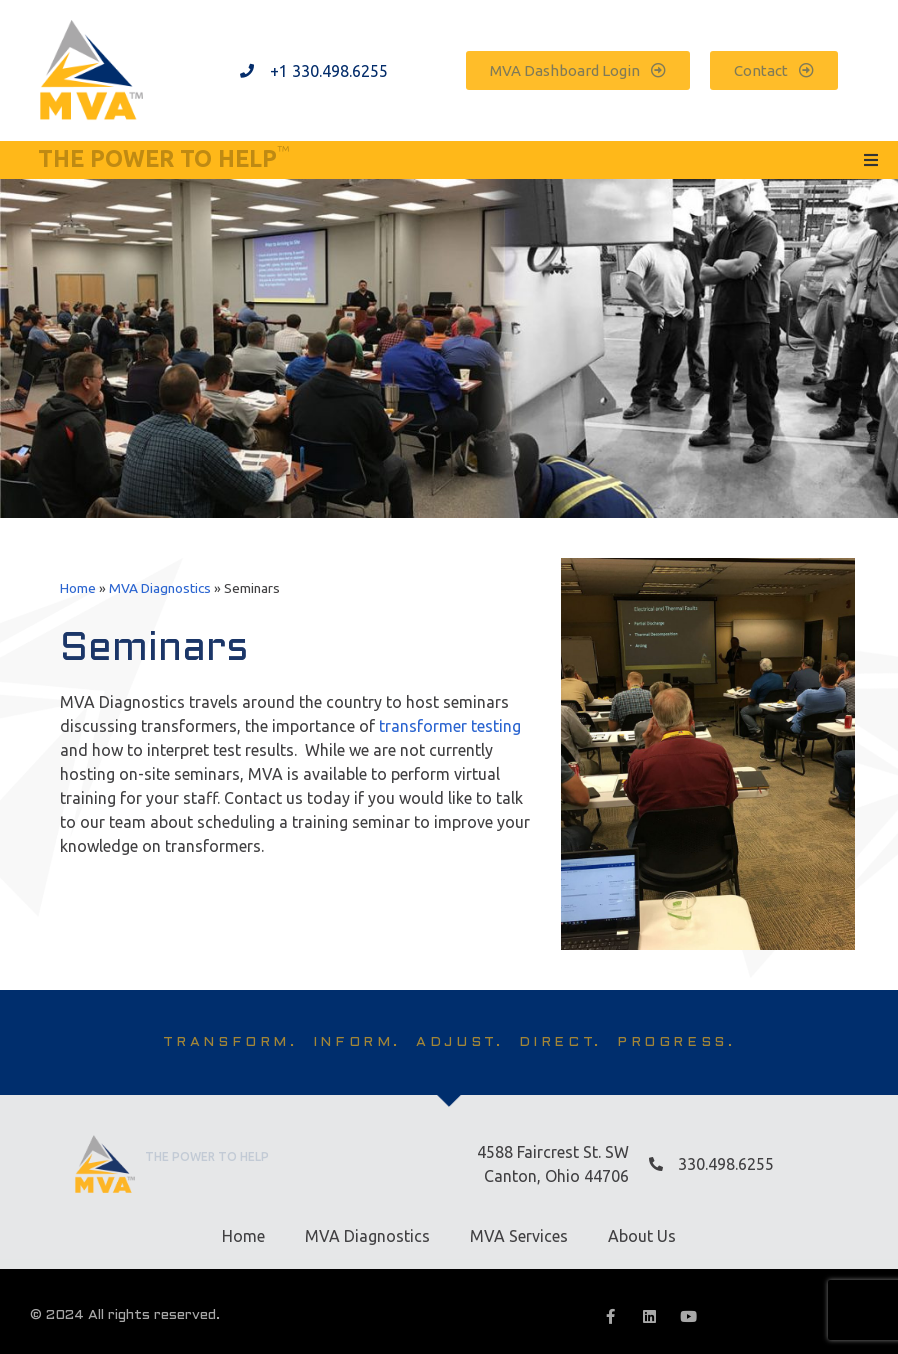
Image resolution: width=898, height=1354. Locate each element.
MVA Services (519, 1236)
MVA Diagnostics (160, 588)
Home (78, 588)
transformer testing (450, 726)
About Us (642, 1236)
